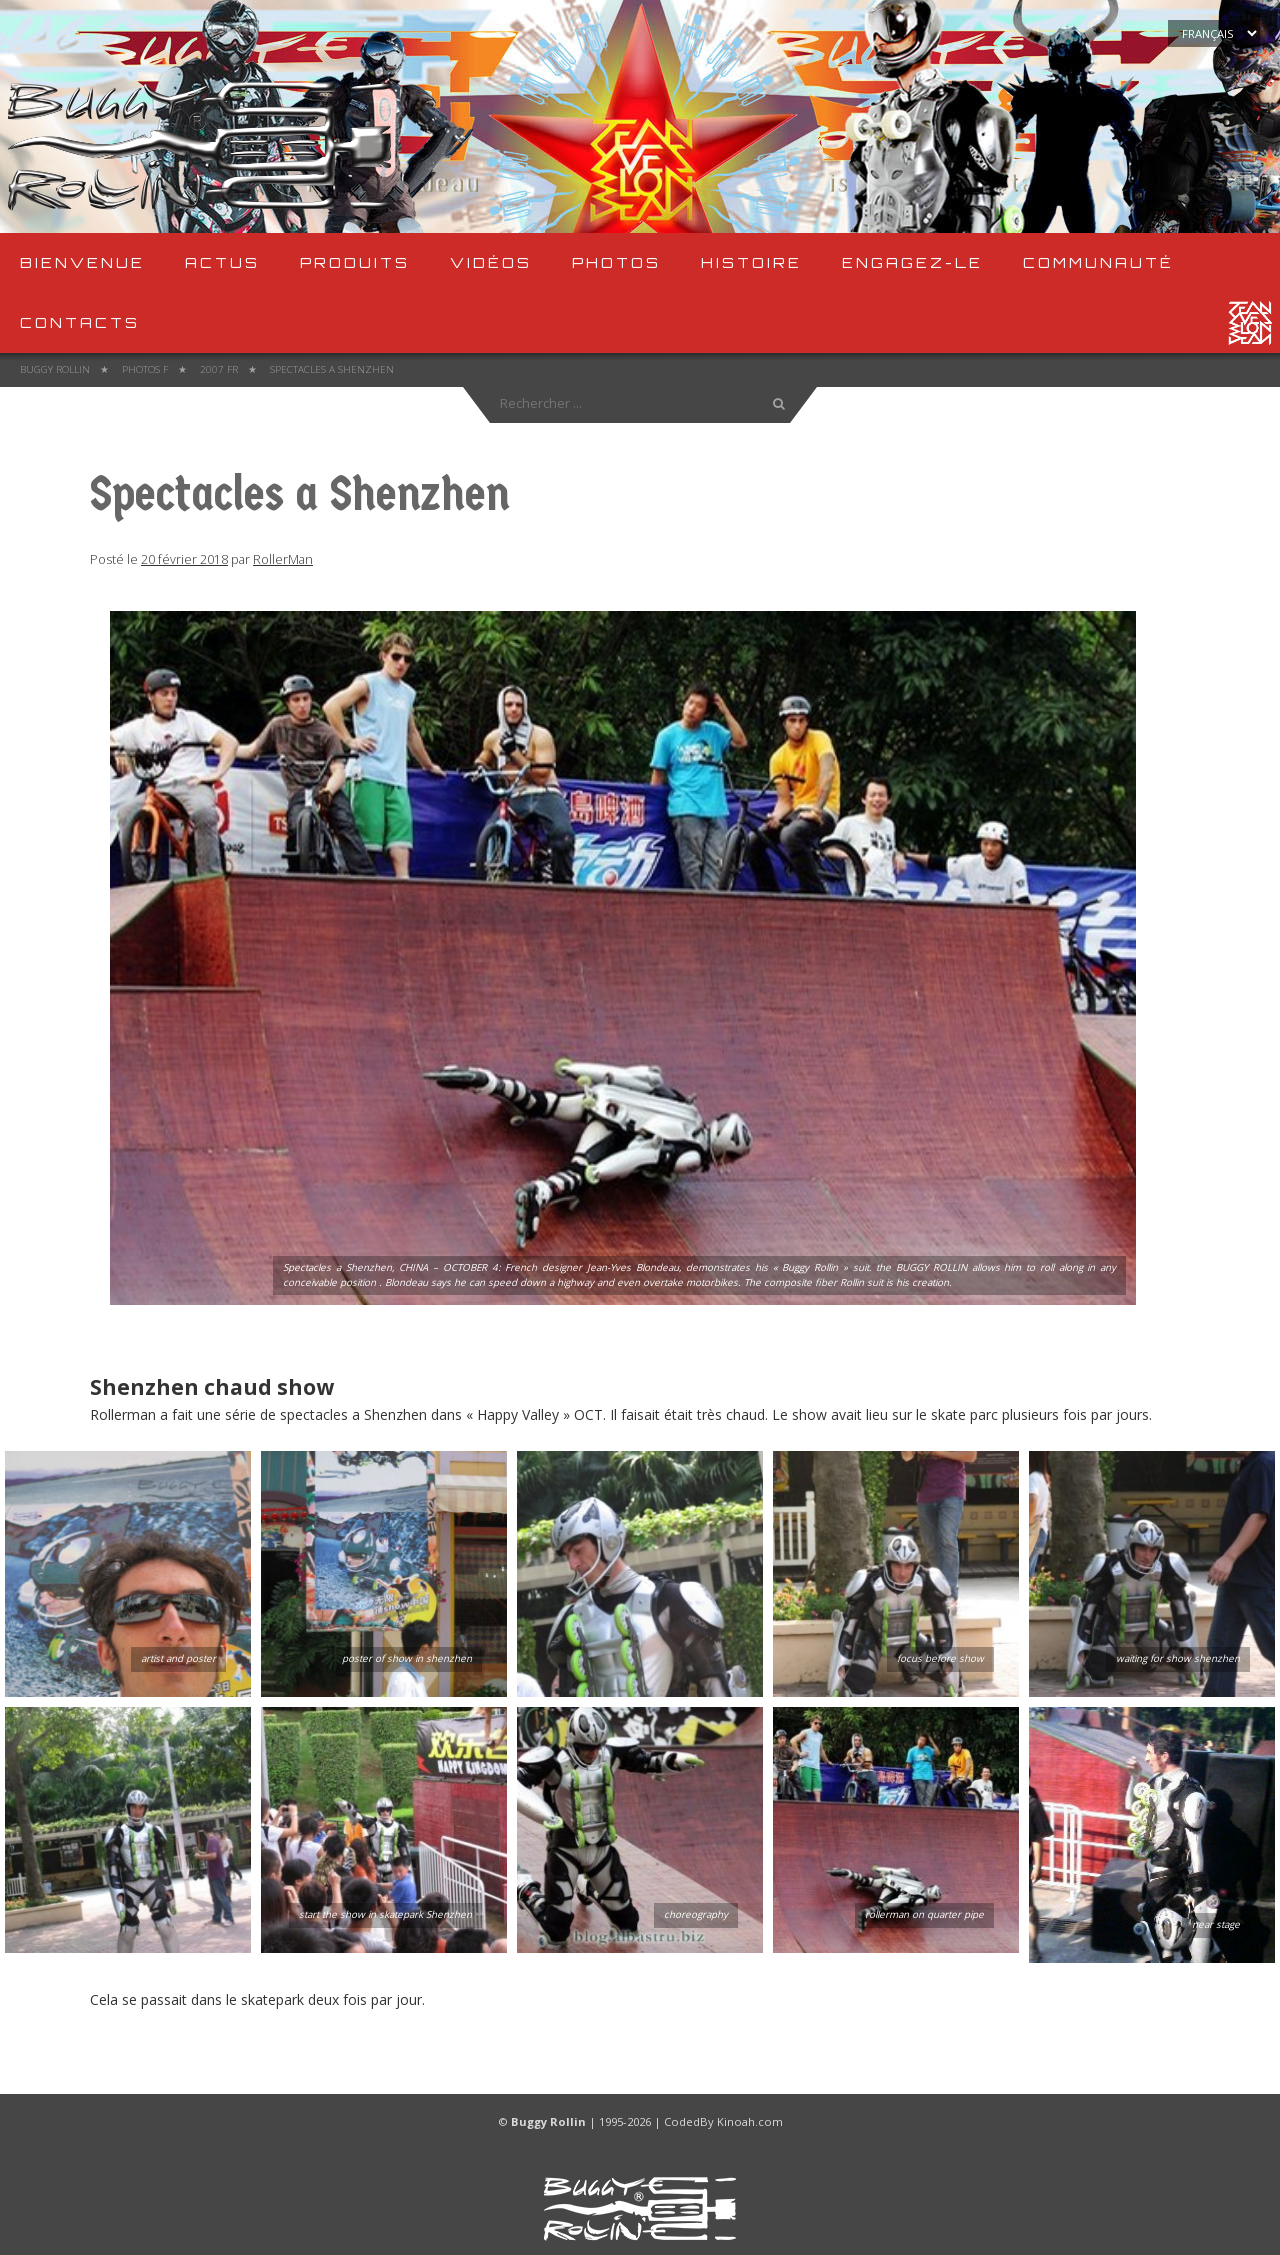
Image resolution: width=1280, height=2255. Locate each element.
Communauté (1098, 262)
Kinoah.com (750, 2121)
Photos (616, 262)
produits (355, 262)
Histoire (751, 262)
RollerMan (283, 559)
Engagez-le (912, 262)
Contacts (80, 322)
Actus (222, 262)
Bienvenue (82, 262)
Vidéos (491, 262)
